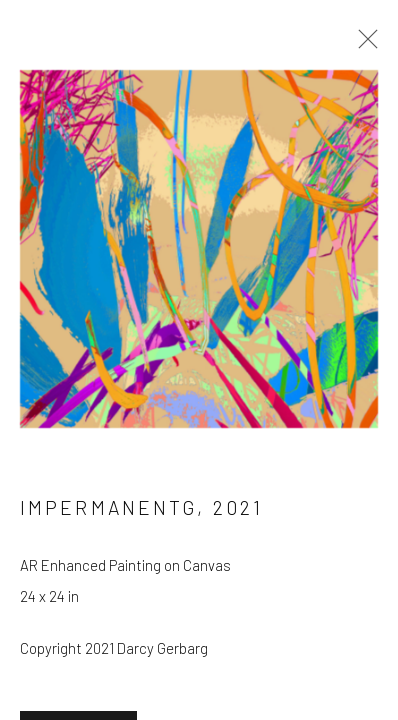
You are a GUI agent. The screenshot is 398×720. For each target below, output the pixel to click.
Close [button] (363, 45)
